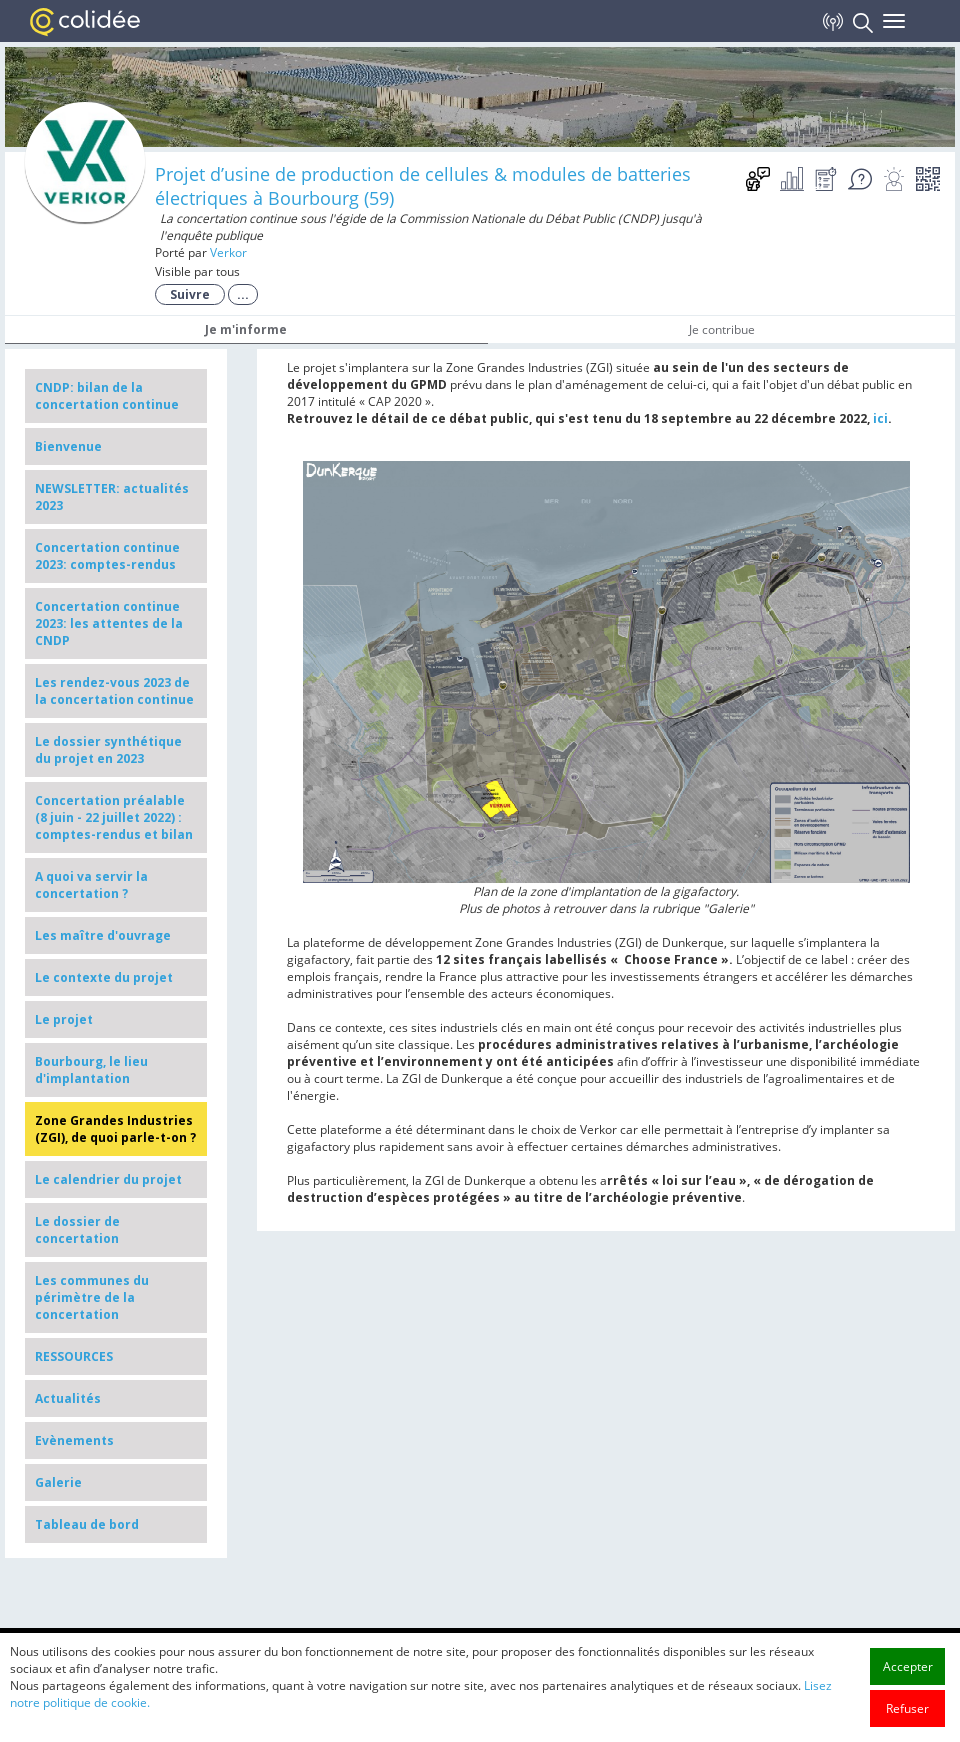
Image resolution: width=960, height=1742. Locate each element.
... (243, 294)
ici (880, 418)
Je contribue (722, 329)
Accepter (908, 1723)
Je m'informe (246, 329)
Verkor (228, 252)
